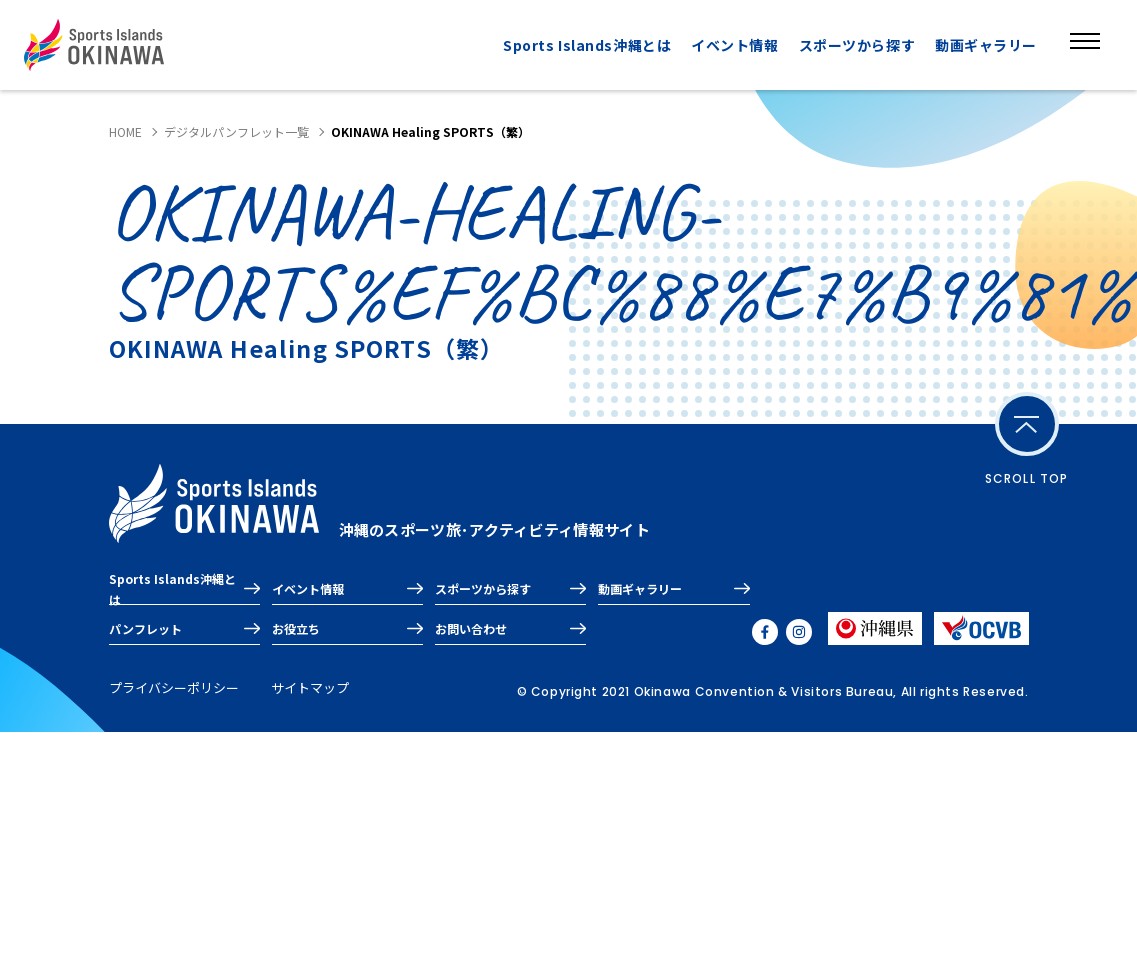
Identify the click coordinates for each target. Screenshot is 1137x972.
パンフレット (145, 628)
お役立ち (296, 628)
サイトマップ (310, 687)
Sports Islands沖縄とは (587, 45)
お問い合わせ (471, 628)
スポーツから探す (857, 45)
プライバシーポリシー (174, 687)
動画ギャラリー (986, 45)
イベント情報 (734, 45)
